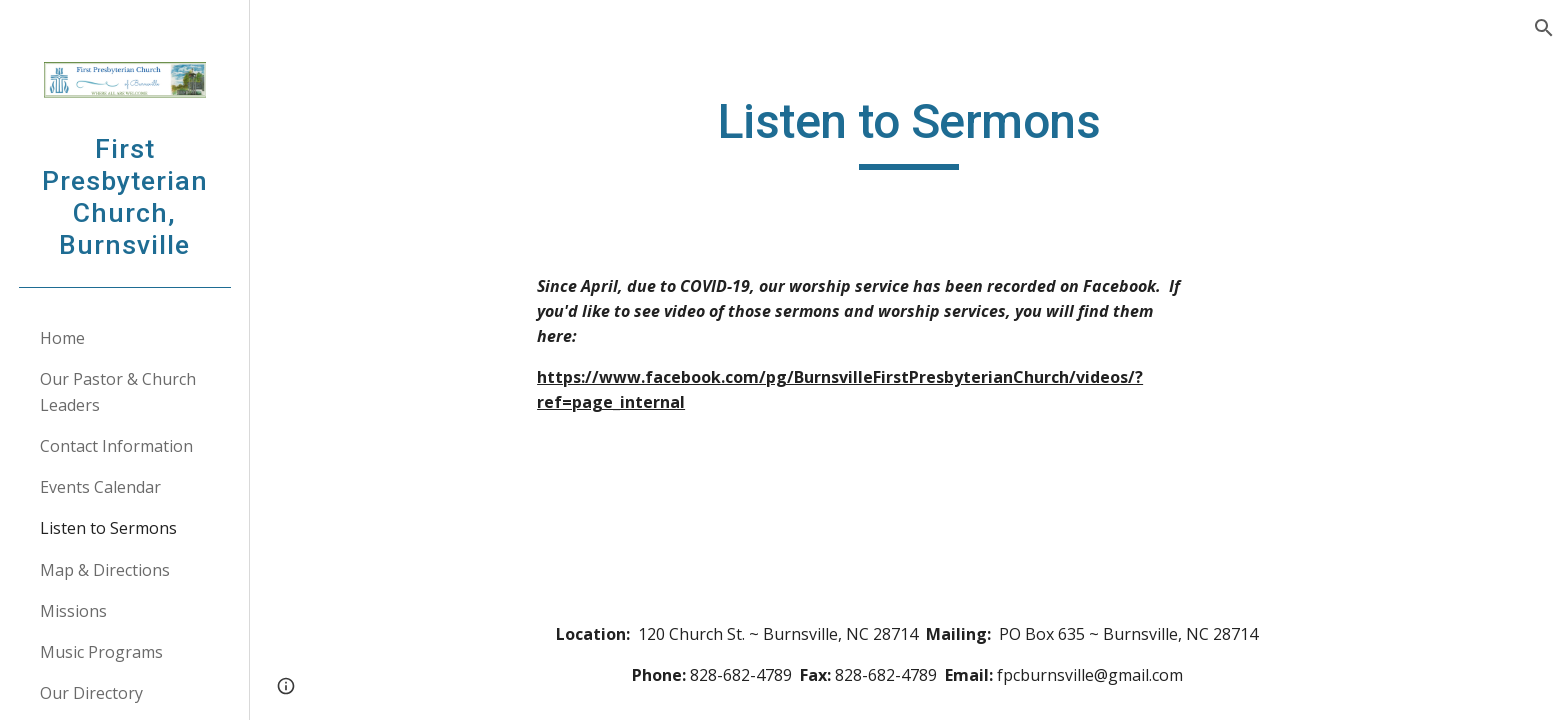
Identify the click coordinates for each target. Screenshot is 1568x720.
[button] (1544, 28)
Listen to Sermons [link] (108, 528)
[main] (909, 131)
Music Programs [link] (101, 652)
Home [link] (62, 338)
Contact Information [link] (116, 446)
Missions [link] (73, 611)
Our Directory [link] (91, 693)
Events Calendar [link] (100, 487)
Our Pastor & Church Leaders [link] (118, 391)
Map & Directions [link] (105, 570)
